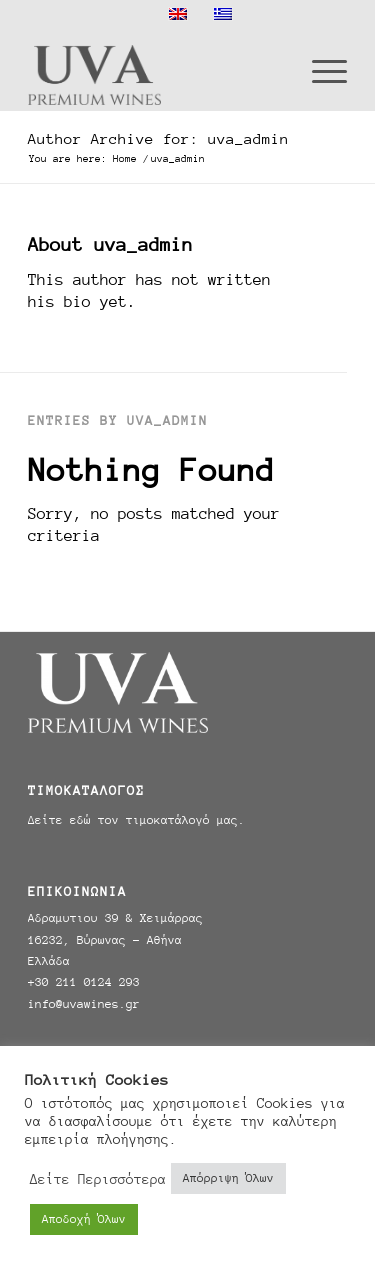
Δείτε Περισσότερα (98, 1179)
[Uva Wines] (155, 70)
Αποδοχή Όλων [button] (84, 1219)
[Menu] (319, 70)
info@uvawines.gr (84, 1004)
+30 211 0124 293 (84, 982)
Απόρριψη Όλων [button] (228, 1178)
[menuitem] (319, 70)
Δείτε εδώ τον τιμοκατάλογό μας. (136, 820)
